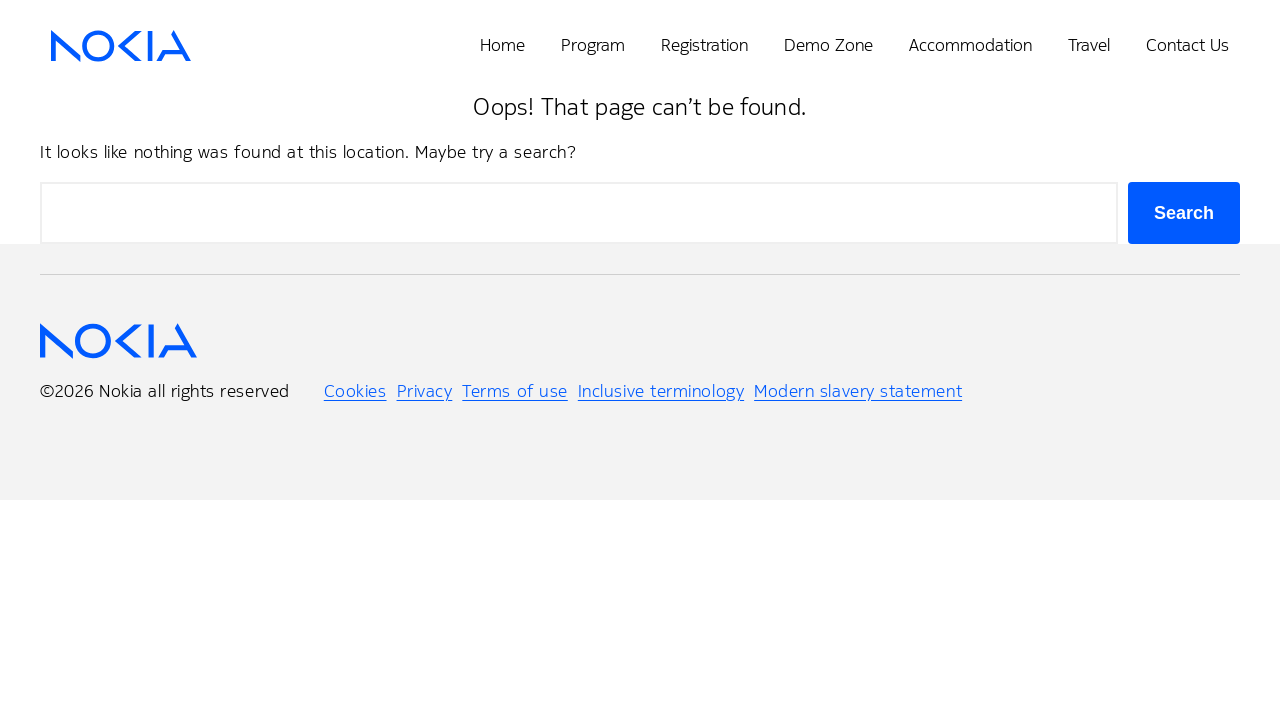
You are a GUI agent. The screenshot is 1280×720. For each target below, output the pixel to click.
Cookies (355, 391)
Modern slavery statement (858, 391)
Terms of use (514, 391)
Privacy (425, 391)
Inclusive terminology (661, 391)
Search (1184, 213)
